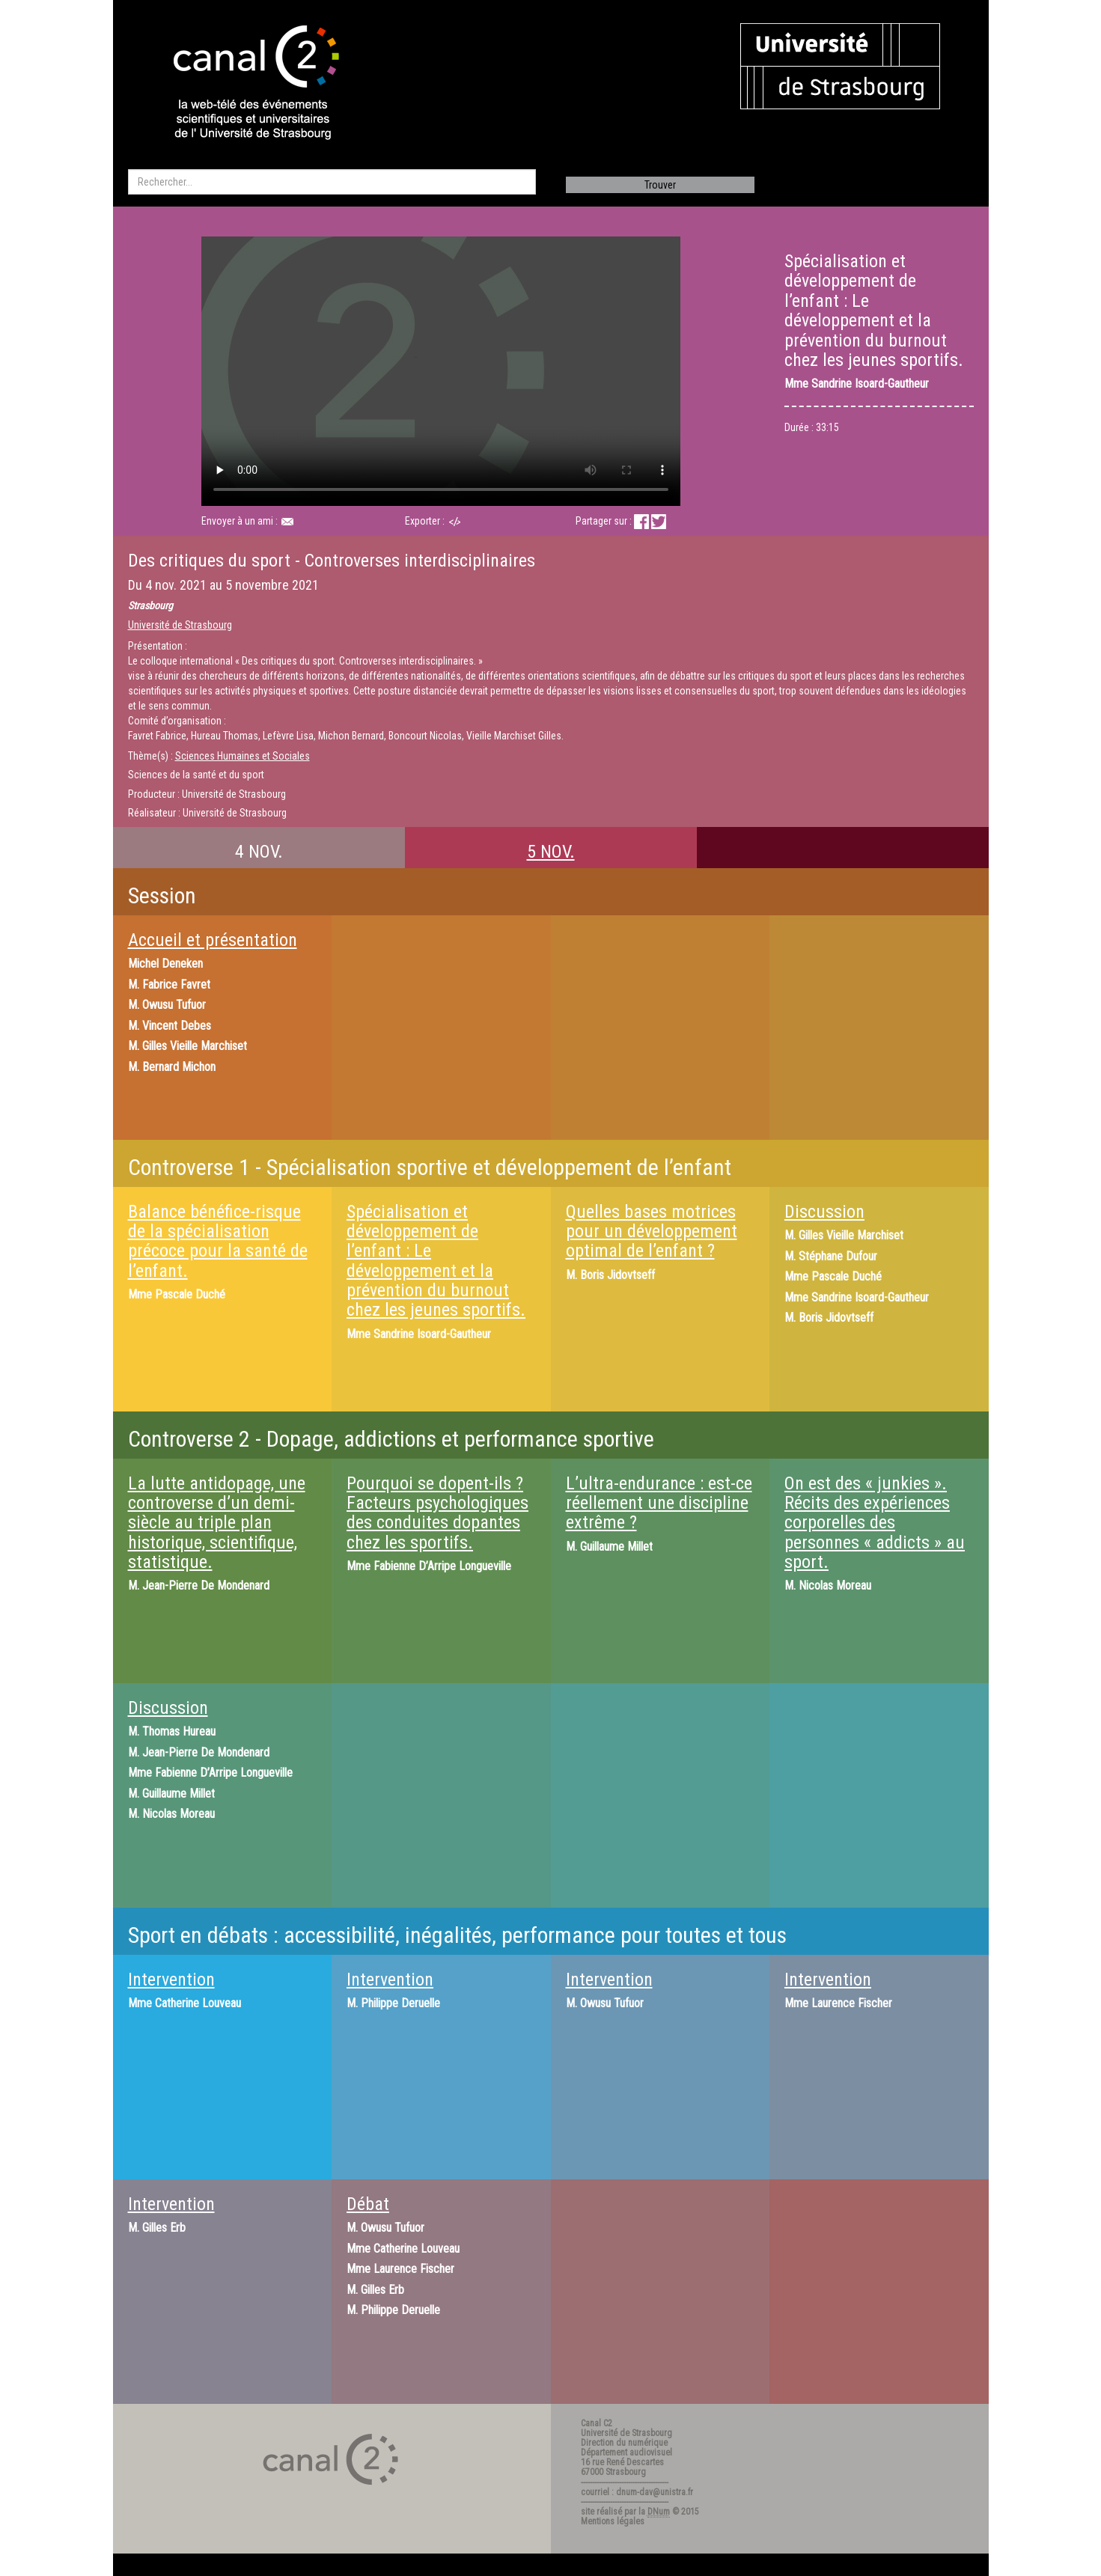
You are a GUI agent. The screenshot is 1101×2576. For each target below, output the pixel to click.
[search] (332, 182)
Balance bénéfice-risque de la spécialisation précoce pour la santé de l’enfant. (218, 1241)
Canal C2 (596, 2423)
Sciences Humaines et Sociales (242, 756)
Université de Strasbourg (180, 625)
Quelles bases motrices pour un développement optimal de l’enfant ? (651, 1231)
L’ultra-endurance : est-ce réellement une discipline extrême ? (659, 1503)
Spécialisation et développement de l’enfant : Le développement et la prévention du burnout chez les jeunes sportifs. (436, 1261)
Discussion (824, 1211)
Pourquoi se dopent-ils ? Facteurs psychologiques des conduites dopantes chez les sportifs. (437, 1513)
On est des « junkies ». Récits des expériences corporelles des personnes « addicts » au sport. (874, 1523)
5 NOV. (551, 851)
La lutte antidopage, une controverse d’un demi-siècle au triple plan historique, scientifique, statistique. (216, 1523)
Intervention (171, 1979)
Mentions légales (612, 2521)
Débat (368, 2204)
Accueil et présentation (212, 940)
